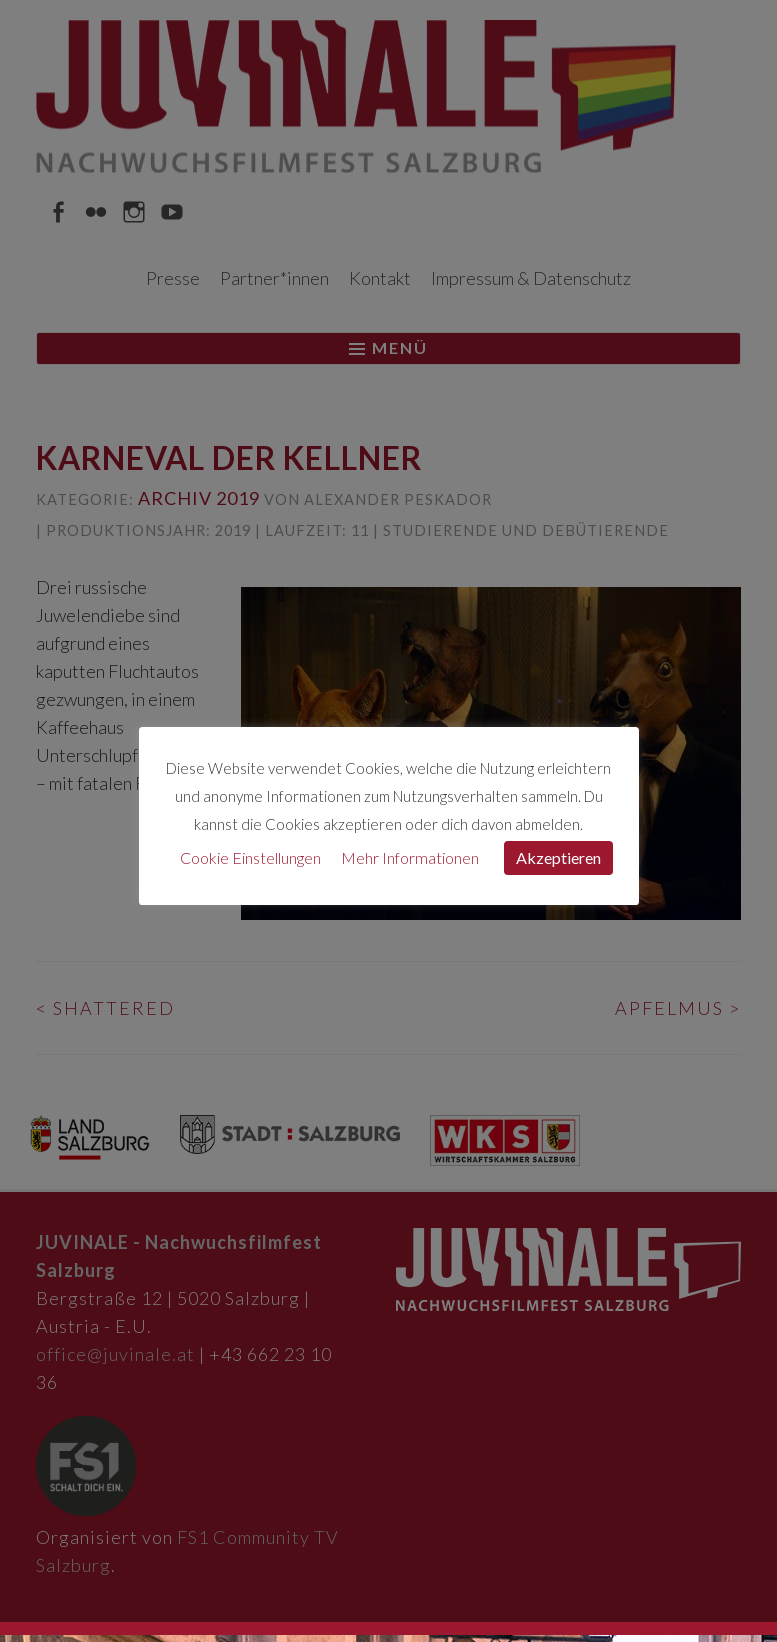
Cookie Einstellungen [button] (250, 857)
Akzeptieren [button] (558, 857)
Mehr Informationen (410, 857)
